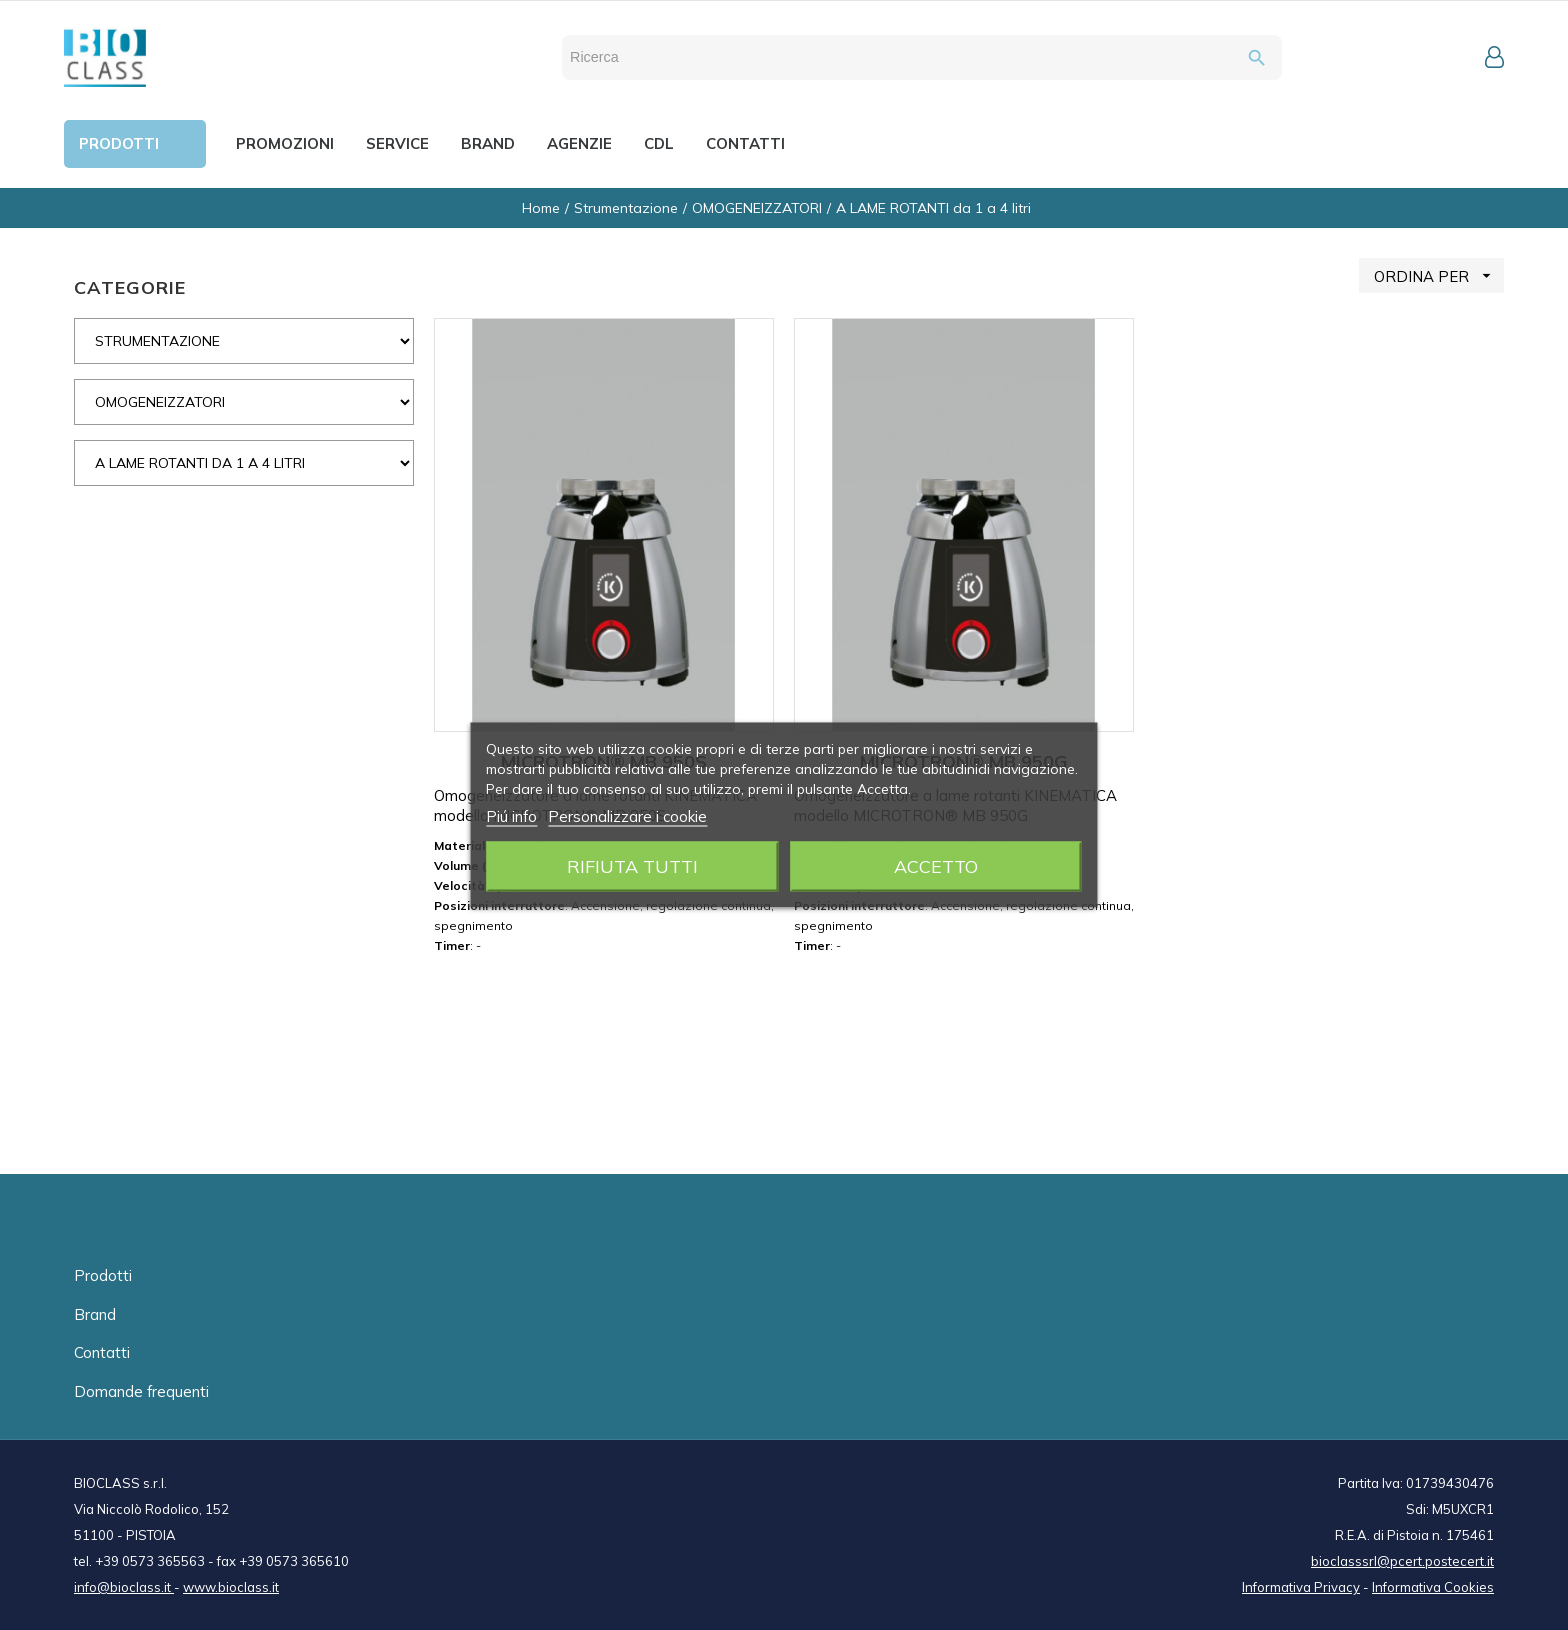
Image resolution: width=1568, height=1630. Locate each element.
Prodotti (103, 1275)
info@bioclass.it (124, 1587)
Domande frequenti (141, 1391)
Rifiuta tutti (632, 866)
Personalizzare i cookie (627, 816)
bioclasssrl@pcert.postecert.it (1402, 1561)
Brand (95, 1314)
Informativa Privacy (1301, 1587)
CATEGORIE (130, 287)
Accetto (936, 866)
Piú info (511, 816)
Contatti (102, 1352)
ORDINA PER (1439, 275)
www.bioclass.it (231, 1587)
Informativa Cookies (1433, 1587)
